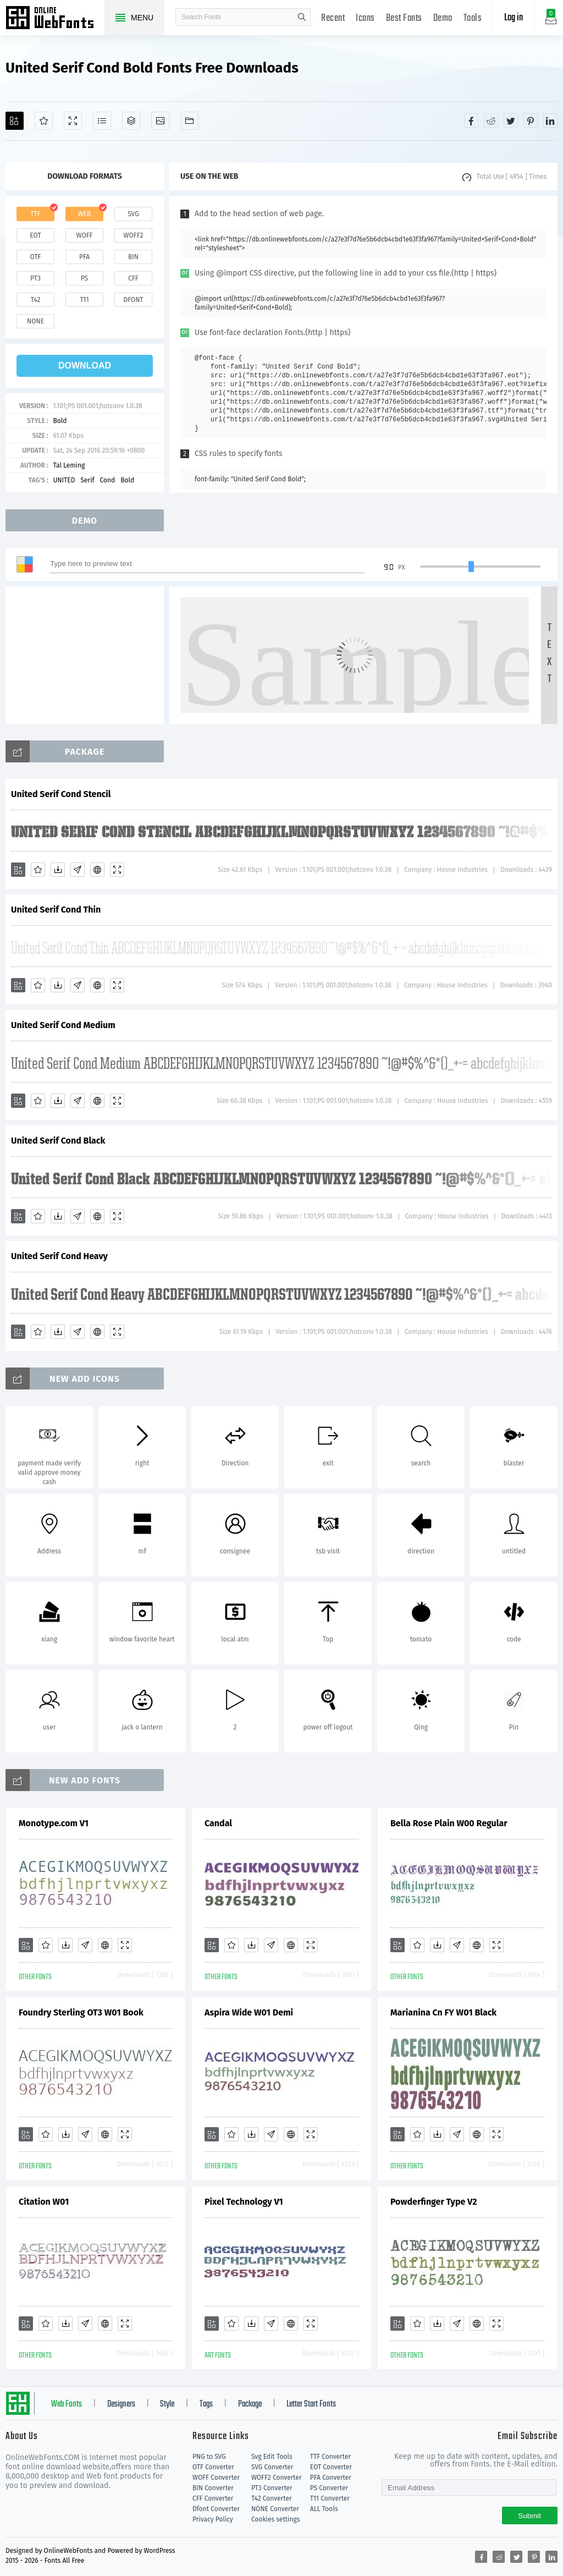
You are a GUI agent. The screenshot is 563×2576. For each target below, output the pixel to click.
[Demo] (73, 121)
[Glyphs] (102, 121)
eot (35, 235)
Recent (333, 18)
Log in (513, 18)
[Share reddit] (491, 120)
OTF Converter (213, 2467)
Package (250, 2404)
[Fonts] (189, 121)
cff (133, 278)
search (302, 17)
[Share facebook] (471, 120)
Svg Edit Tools (271, 2456)
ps (84, 278)
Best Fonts (404, 18)
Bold (60, 421)
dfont (133, 300)
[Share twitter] (511, 120)
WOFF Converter (216, 2477)
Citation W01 (44, 2201)
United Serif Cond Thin (56, 909)
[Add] (14, 121)
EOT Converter (331, 2467)
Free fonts (54, 18)
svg (133, 214)
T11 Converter (330, 2498)
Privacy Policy (212, 2519)
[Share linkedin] (550, 120)
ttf (35, 214)
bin (133, 257)
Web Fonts (66, 2404)
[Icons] (160, 121)
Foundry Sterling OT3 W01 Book (81, 2012)
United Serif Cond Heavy (59, 1256)
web (84, 214)
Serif (87, 480)
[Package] (131, 121)
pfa (84, 257)
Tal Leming (69, 465)
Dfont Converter (216, 2509)
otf (35, 257)
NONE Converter (275, 2509)
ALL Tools (324, 2509)
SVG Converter (272, 2467)
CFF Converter (212, 2498)
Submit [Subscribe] (529, 2516)
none (35, 321)
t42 (36, 300)
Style (167, 2404)
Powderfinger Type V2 (433, 2201)
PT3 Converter (271, 2488)
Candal (218, 1823)
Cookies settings (275, 2519)
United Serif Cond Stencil (61, 794)
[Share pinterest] (530, 120)
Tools (472, 18)
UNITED (64, 480)
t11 (84, 300)
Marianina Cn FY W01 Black (443, 2012)
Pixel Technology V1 (244, 2201)
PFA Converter (330, 2477)
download (84, 365)
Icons (365, 18)
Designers (121, 2404)
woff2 (133, 235)
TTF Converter (330, 2456)
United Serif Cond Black (58, 1140)
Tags (206, 2404)
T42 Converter (271, 2498)
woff (84, 235)
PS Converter (329, 2488)
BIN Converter (213, 2488)
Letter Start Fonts (311, 2404)
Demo (442, 18)
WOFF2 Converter (276, 2477)
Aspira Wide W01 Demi (249, 2012)
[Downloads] (58, 870)
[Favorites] (44, 121)
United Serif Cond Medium (63, 1025)
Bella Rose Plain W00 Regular (448, 1823)
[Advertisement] (87, 655)
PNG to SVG (209, 2456)
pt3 (35, 278)
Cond (107, 480)
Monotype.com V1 (54, 1823)
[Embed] (97, 870)
